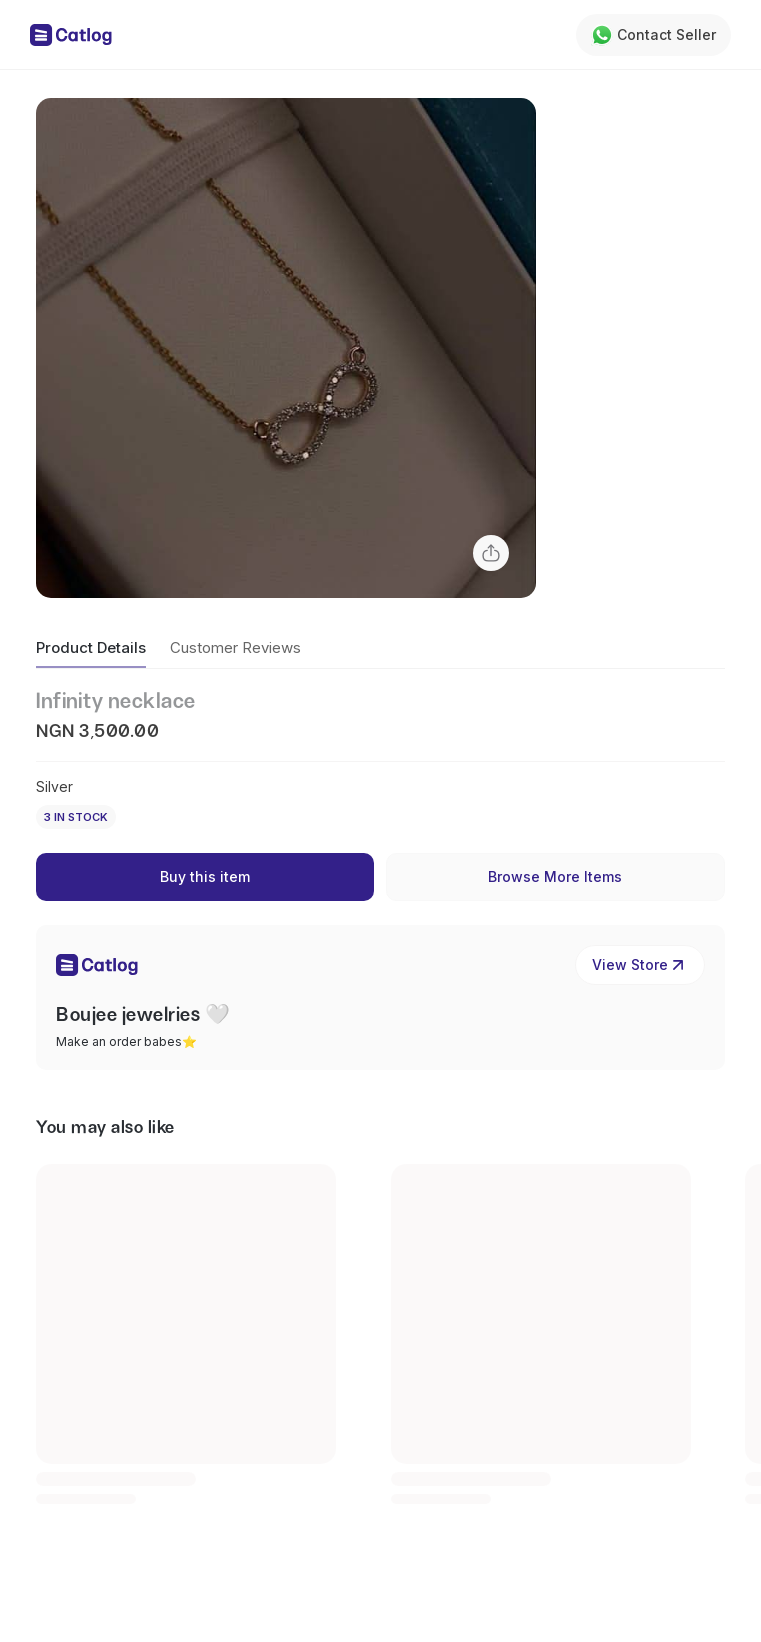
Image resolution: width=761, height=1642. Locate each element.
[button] (286, 348)
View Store (640, 965)
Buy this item (205, 876)
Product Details (91, 647)
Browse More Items (555, 876)
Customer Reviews (235, 647)
